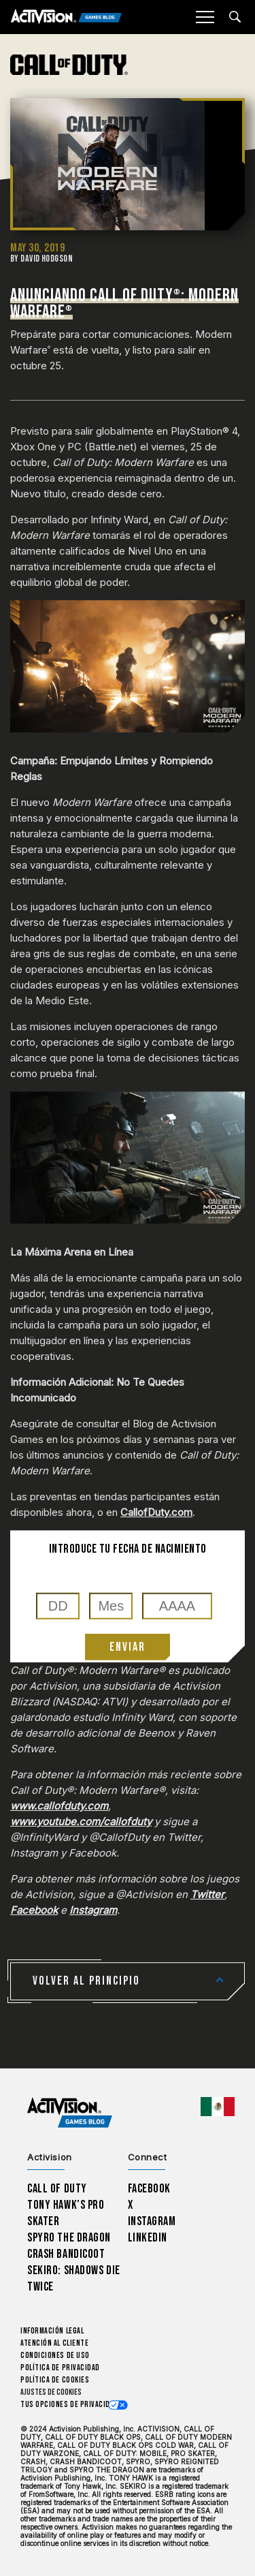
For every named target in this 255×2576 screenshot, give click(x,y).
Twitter (207, 1894)
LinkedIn (148, 2238)
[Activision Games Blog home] (69, 2113)
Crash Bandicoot (66, 2254)
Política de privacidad (60, 2368)
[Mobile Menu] (204, 17)
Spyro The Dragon (69, 2238)
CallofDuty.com (156, 1512)
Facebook (34, 1910)
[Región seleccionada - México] (218, 2106)
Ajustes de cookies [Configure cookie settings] (51, 2392)
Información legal (52, 2331)
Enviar (127, 1647)
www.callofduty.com (59, 1805)
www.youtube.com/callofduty (81, 1821)
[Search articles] (234, 16)
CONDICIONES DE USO (55, 2355)
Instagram (93, 1910)
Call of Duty (57, 2189)
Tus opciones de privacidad (69, 2405)
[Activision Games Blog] (66, 17)
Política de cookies (54, 2380)
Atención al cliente (54, 2343)
